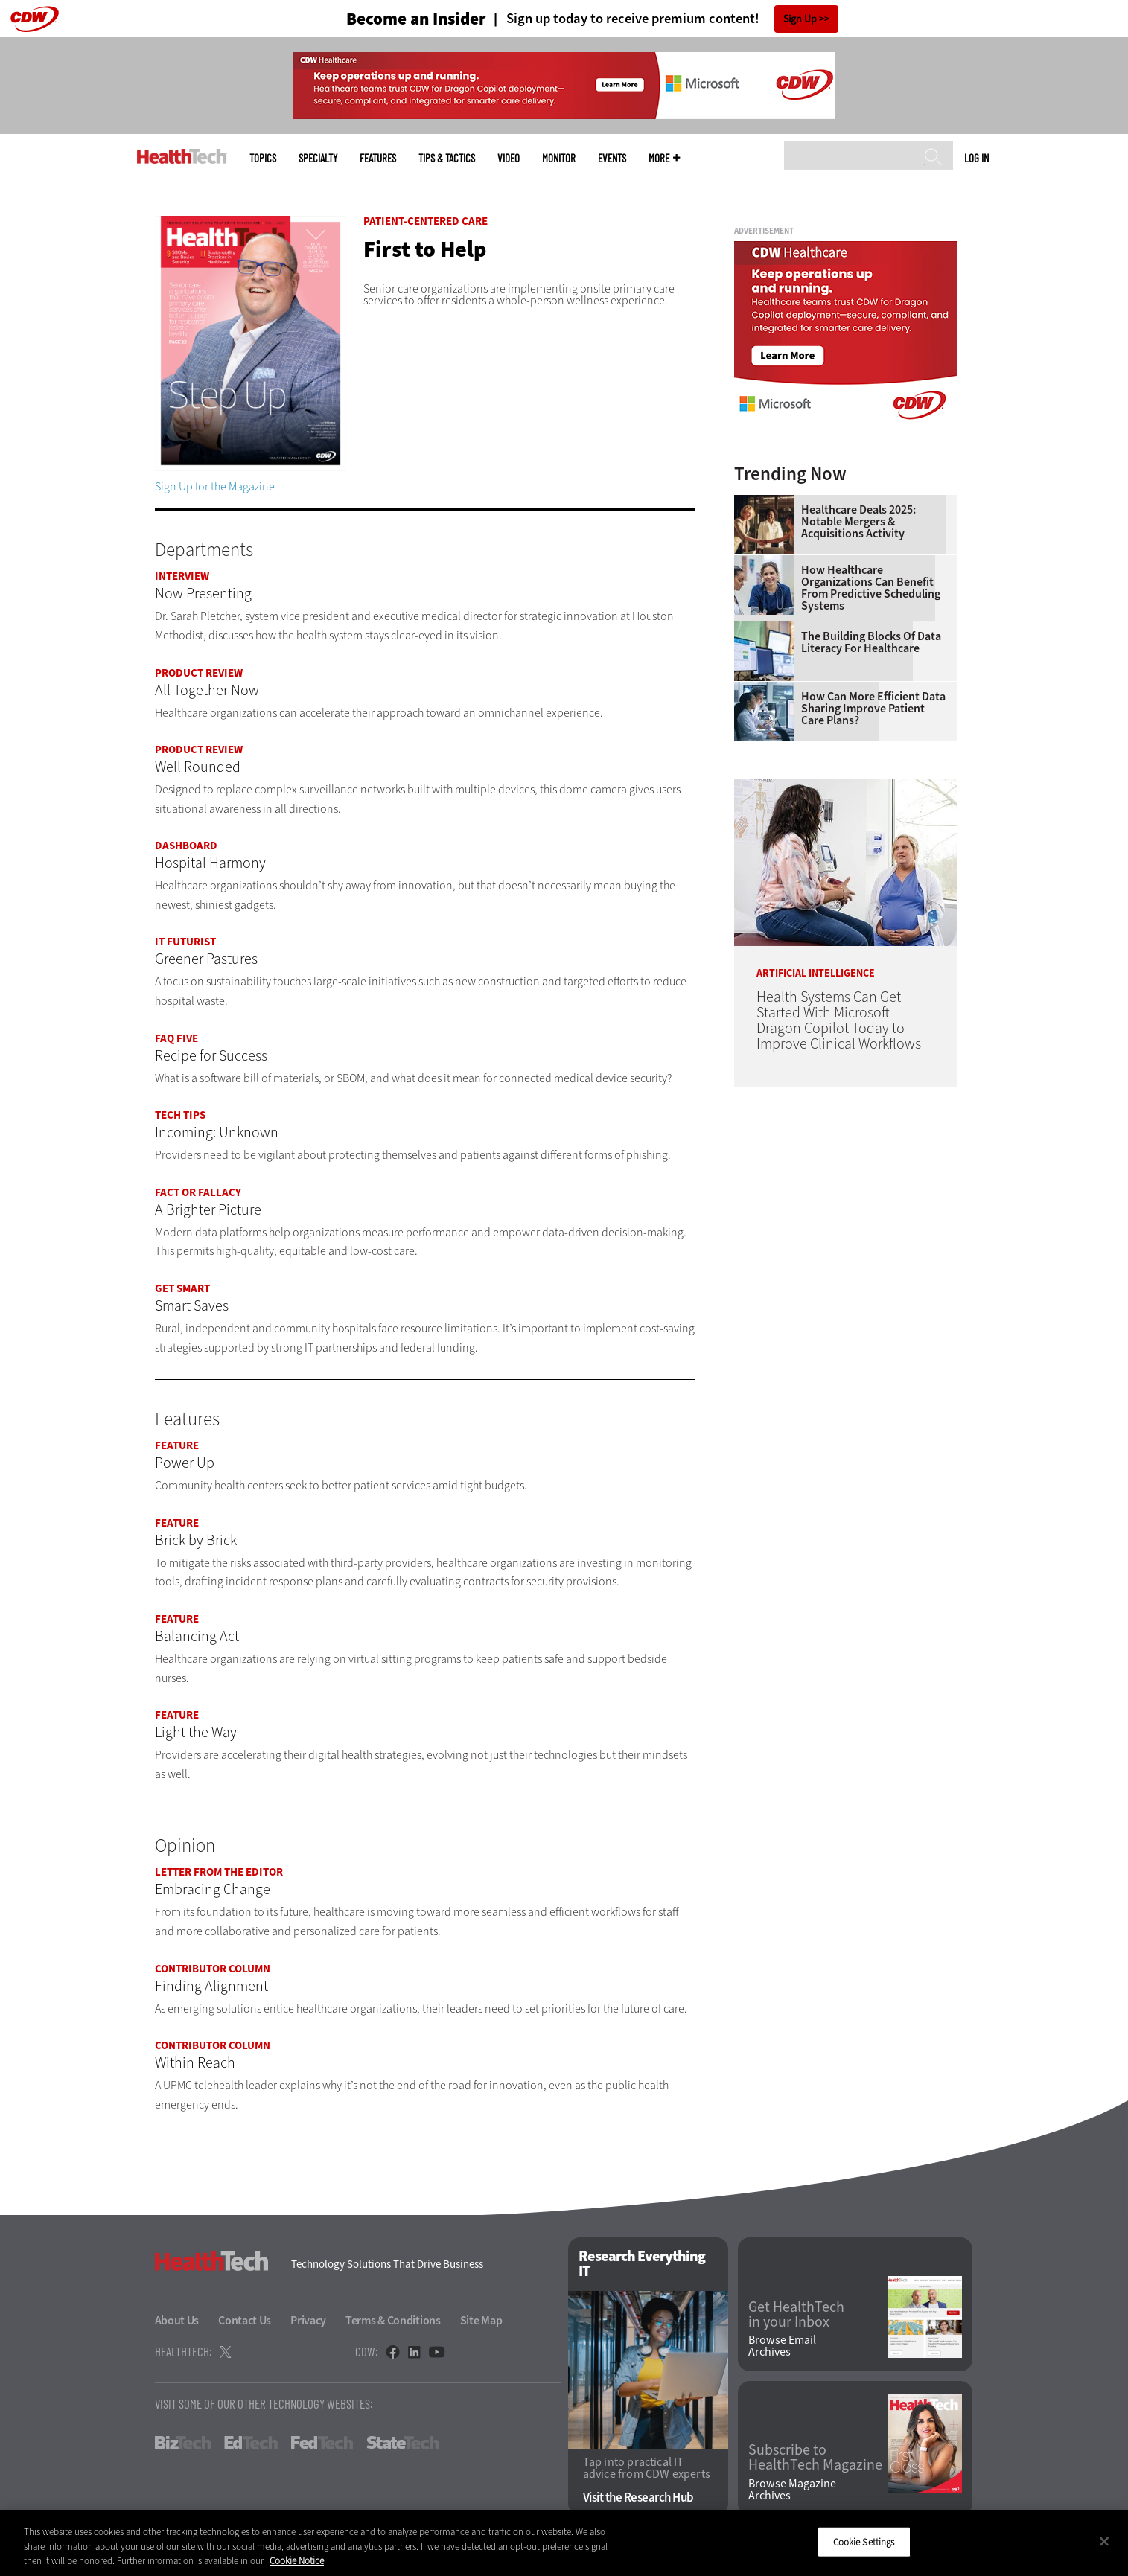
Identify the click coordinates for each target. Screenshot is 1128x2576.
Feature (177, 1445)
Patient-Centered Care (425, 221)
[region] (564, 2543)
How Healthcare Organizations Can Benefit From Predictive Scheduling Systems (870, 588)
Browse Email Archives (782, 2346)
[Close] (1104, 2541)
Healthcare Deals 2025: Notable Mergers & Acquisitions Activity (858, 522)
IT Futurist (185, 941)
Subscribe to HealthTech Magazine (815, 2458)
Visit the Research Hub (638, 2497)
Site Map (481, 2320)
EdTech (251, 2442)
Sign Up (800, 19)
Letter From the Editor (219, 1871)
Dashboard (186, 845)
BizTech (183, 2442)
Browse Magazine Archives (792, 2490)
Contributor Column (212, 1968)
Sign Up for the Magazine (215, 486)
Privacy (308, 2320)
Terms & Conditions (393, 2320)
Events (612, 158)
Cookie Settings (864, 2541)
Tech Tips (180, 1115)
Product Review (199, 672)
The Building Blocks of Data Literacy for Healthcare (871, 642)
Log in (976, 157)
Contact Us (244, 2320)
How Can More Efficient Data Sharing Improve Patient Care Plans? (873, 708)
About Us (177, 2320)
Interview (182, 576)
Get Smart (182, 1288)
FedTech (322, 2442)
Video (508, 158)
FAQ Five (176, 1038)
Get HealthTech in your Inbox (796, 2315)
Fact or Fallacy (198, 1192)
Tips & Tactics (446, 158)
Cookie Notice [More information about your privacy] (297, 2560)
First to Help (424, 249)
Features (378, 158)
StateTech (402, 2442)
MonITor (559, 158)
